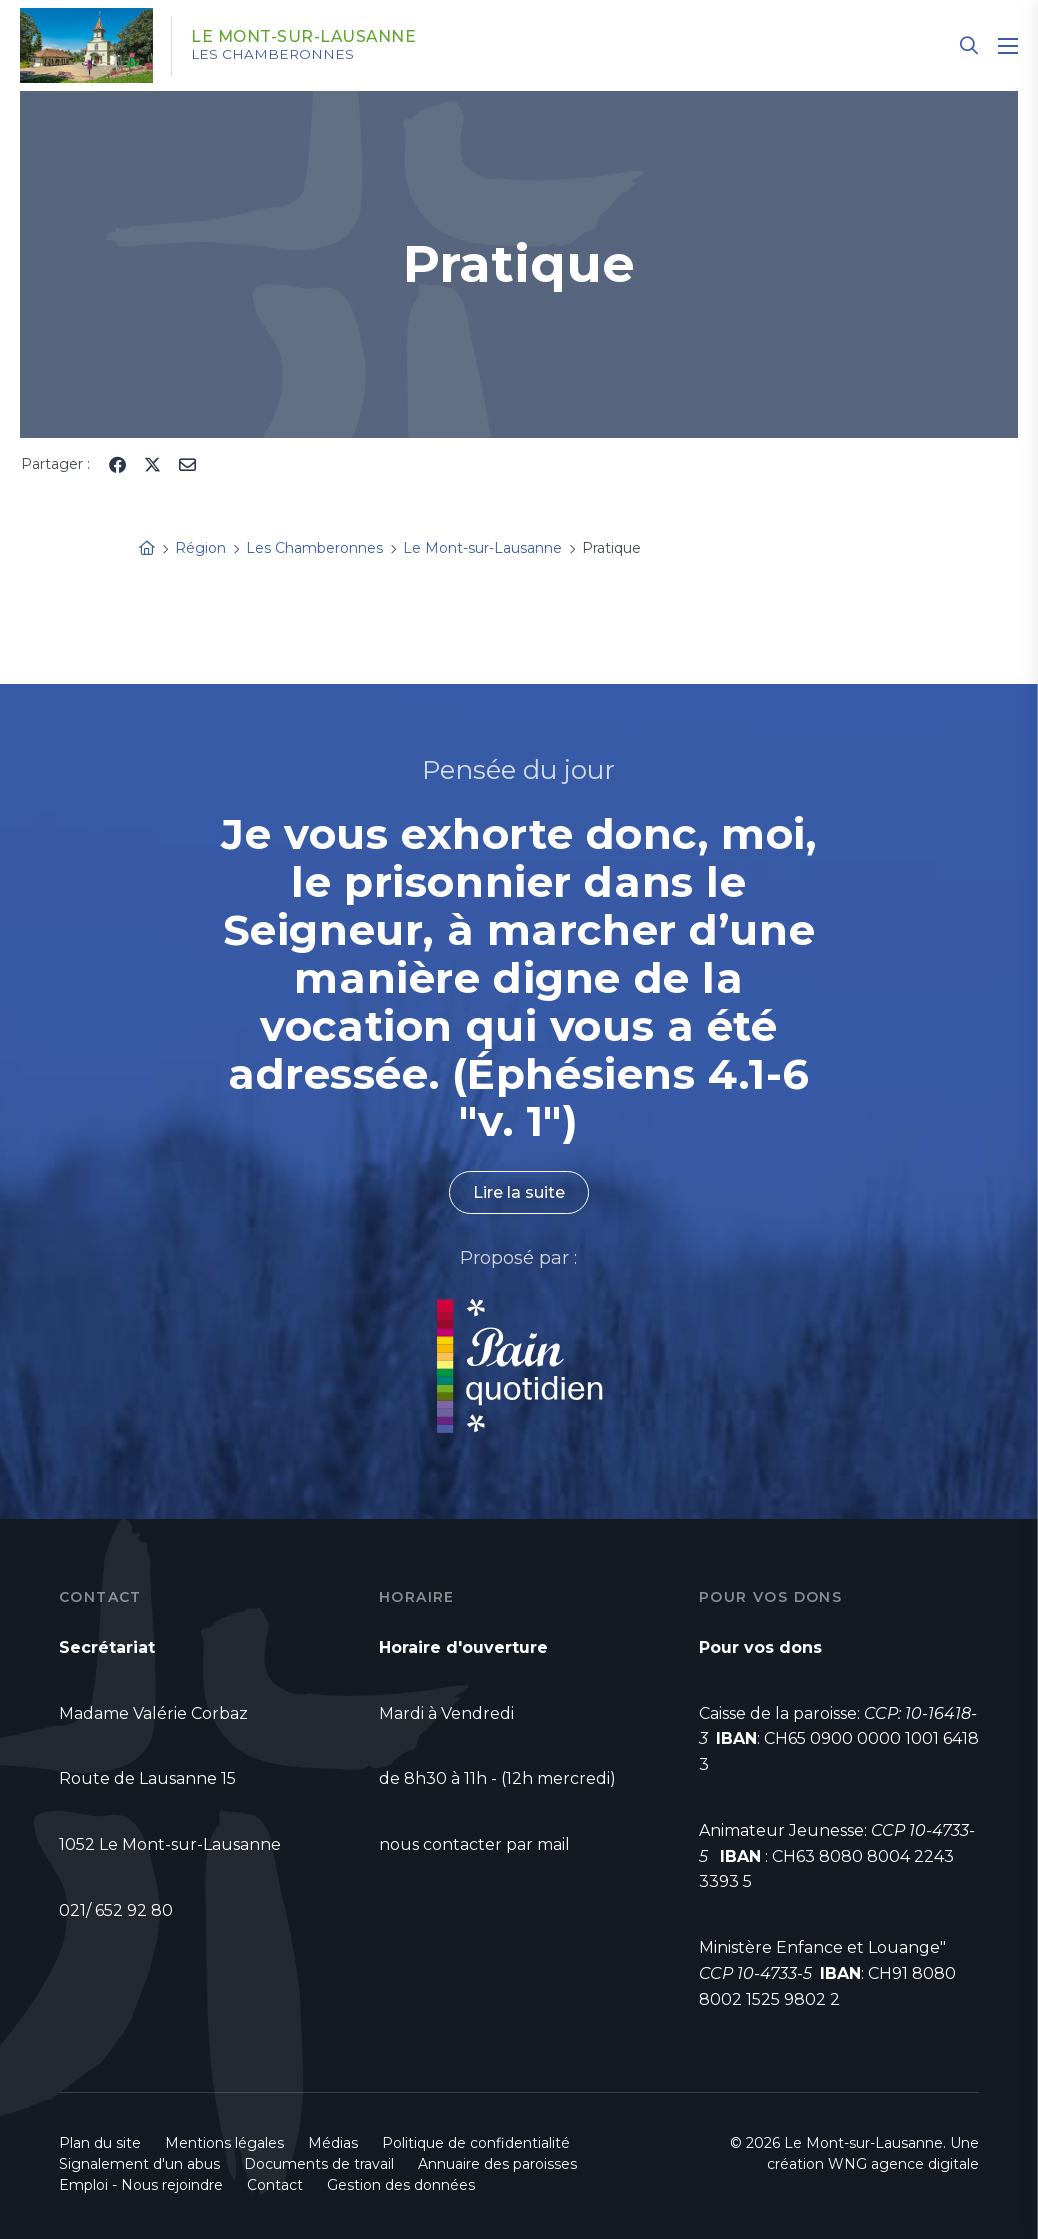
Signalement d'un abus (139, 2164)
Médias (333, 2143)
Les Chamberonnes (275, 55)
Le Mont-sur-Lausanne (307, 37)
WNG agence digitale (903, 2164)
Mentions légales (224, 2143)
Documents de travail (319, 2164)
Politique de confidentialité (476, 2143)
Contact (275, 2185)
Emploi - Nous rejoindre (141, 2185)
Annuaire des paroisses (497, 2164)
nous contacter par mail (474, 1844)
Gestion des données (401, 2185)
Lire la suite (519, 1192)
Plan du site (100, 2143)
